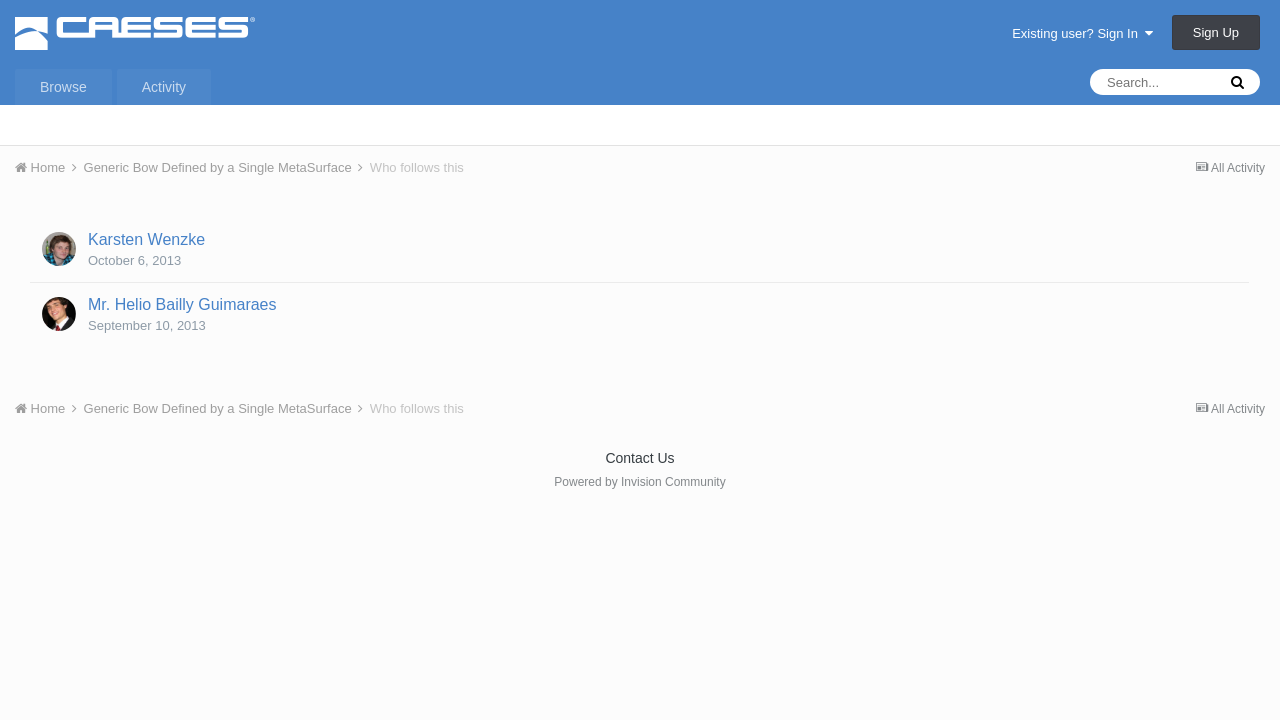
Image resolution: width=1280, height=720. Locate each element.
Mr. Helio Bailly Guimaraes (182, 304)
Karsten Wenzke (146, 239)
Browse (63, 87)
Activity (164, 87)
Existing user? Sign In (1082, 33)
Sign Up (1216, 32)
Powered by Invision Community (639, 482)
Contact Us (639, 458)
